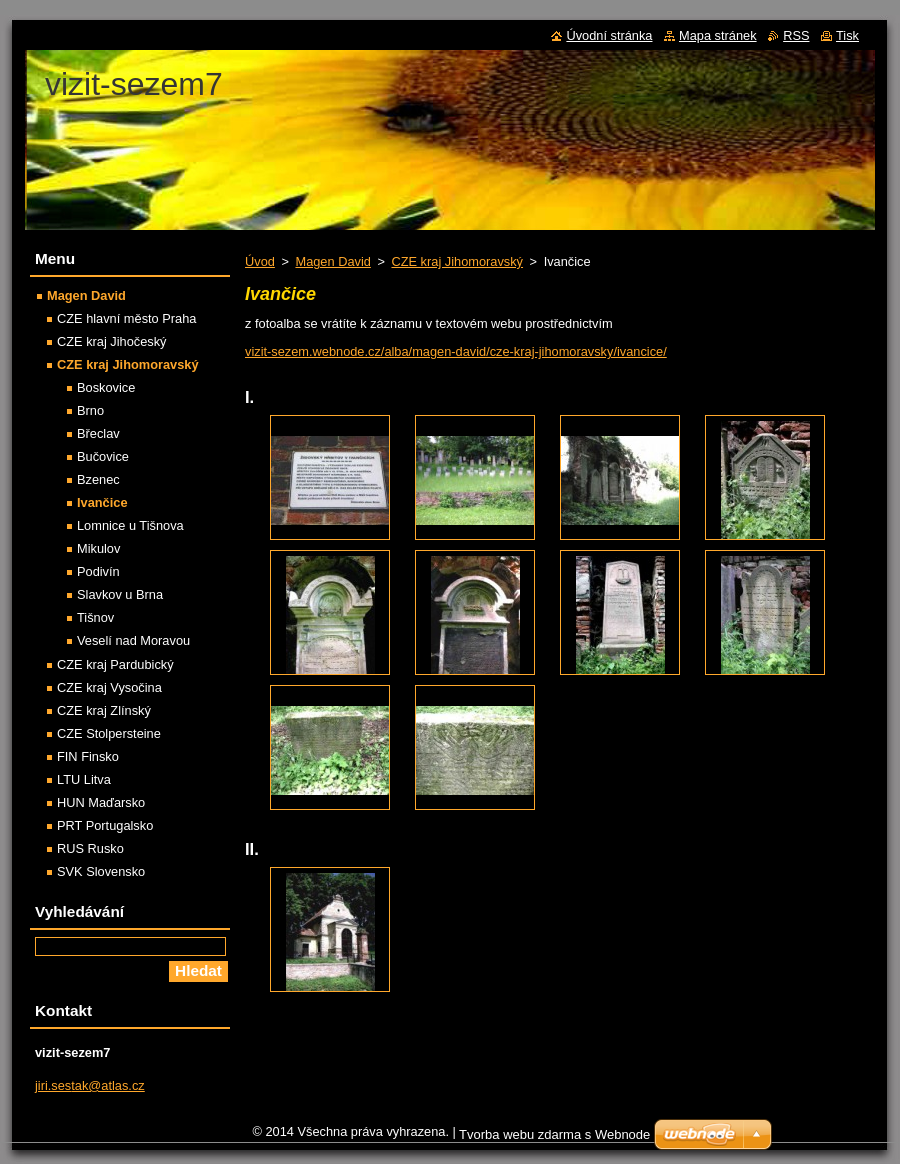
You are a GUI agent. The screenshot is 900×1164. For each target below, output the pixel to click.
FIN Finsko (88, 756)
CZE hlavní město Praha (126, 318)
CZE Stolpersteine (109, 733)
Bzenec (98, 479)
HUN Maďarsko (101, 802)
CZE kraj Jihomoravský (457, 261)
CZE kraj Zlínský (104, 710)
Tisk (847, 35)
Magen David (332, 261)
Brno (90, 410)
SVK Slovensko (101, 871)
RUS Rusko (90, 848)
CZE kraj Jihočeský (112, 341)
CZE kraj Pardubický (115, 664)
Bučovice (103, 456)
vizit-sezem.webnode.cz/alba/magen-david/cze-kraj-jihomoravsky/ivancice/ (456, 351)
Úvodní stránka (609, 35)
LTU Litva (84, 779)
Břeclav (98, 433)
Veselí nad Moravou (133, 640)
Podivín (98, 571)
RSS (796, 35)
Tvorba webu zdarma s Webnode (554, 1134)
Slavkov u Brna (120, 594)
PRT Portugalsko (105, 825)
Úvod (260, 261)
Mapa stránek (718, 35)
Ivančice (102, 502)
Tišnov (95, 617)
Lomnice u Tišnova (130, 525)
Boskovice (106, 387)
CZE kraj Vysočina (109, 687)
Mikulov (98, 548)
